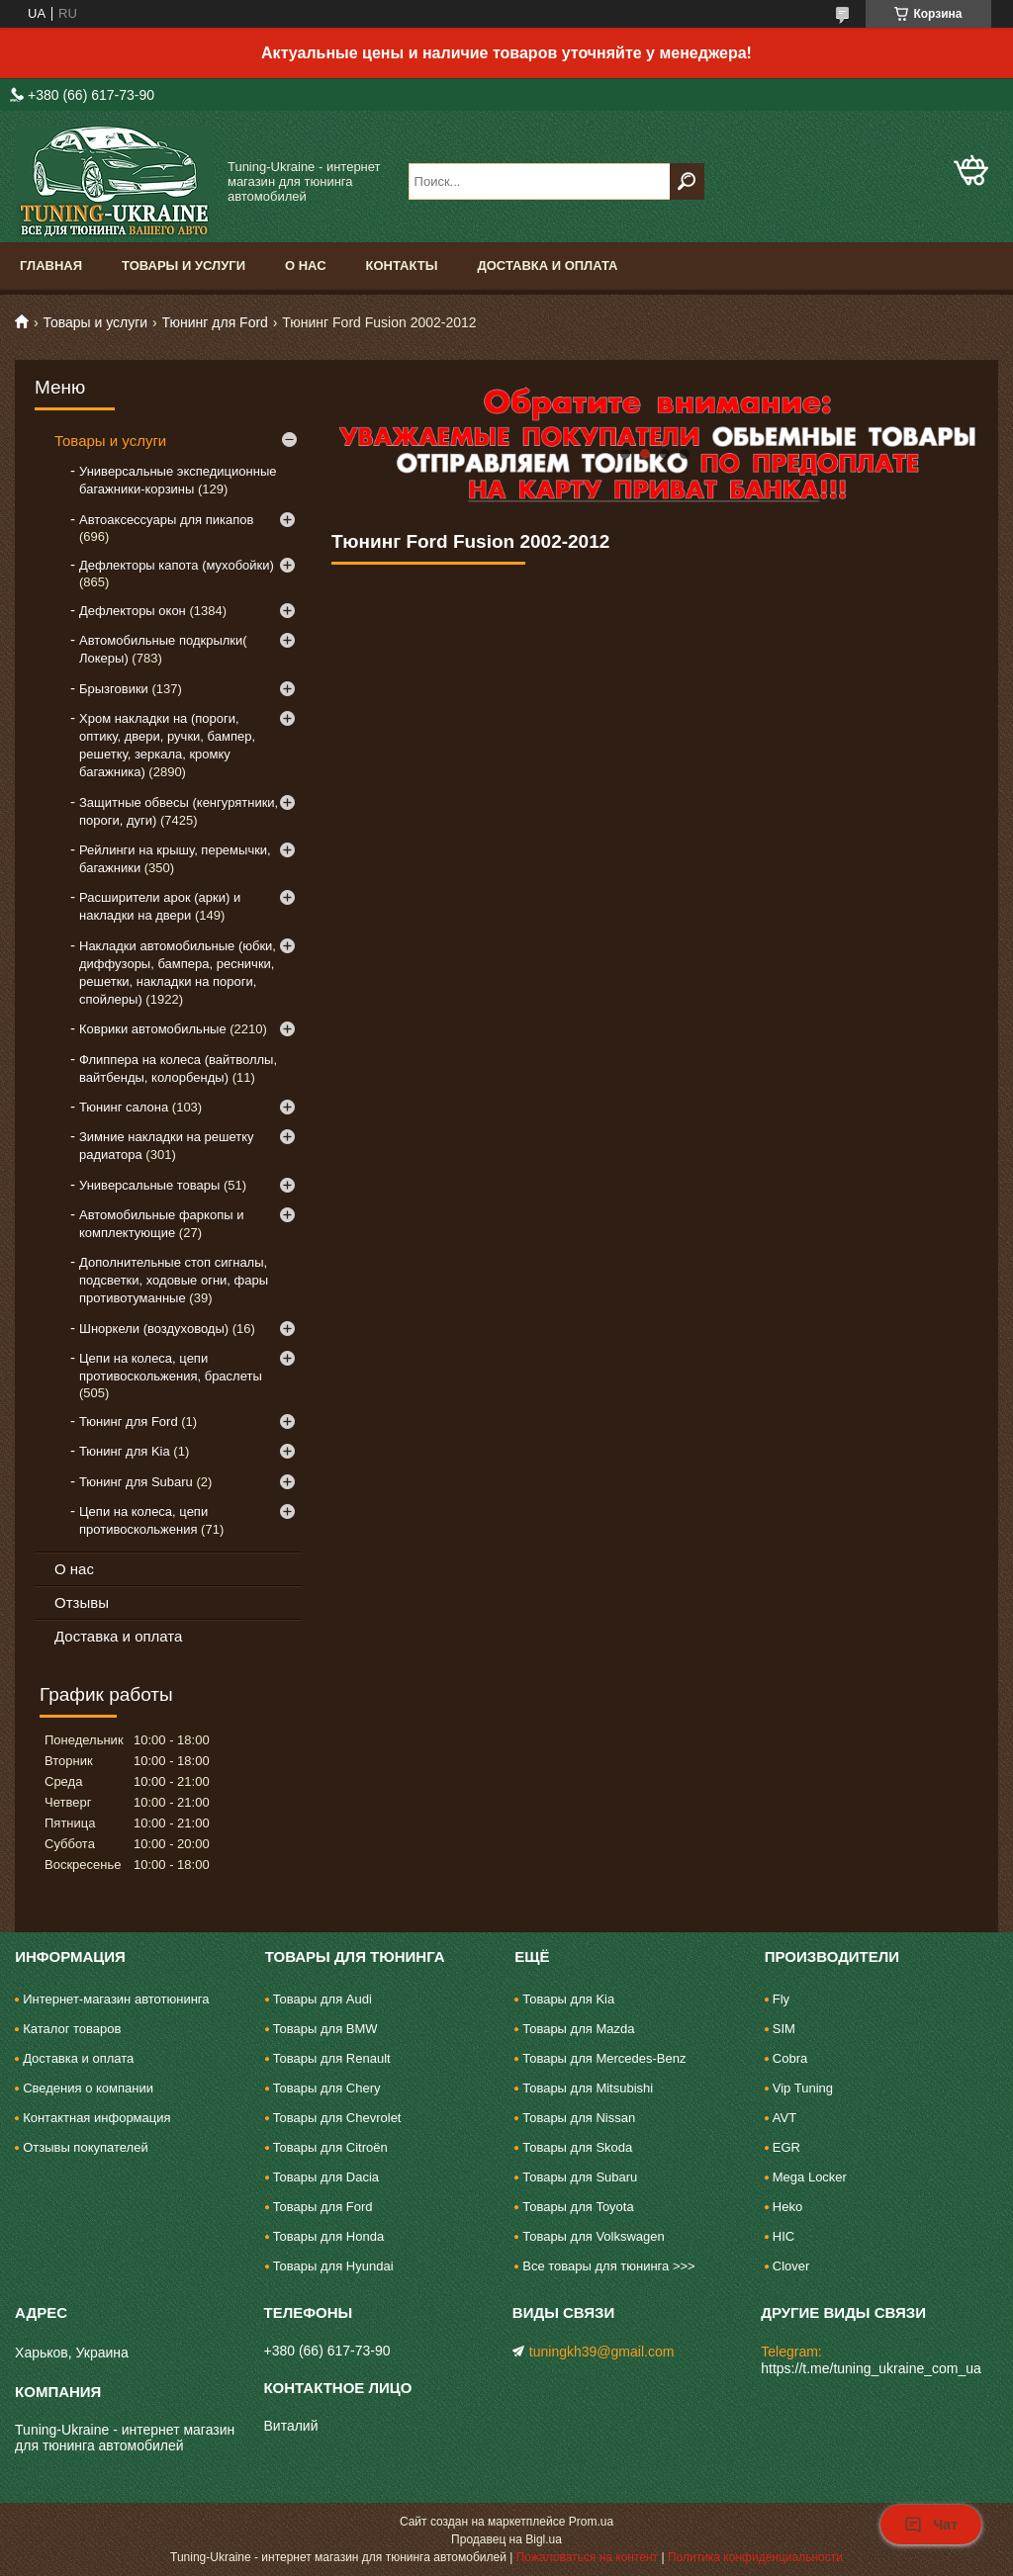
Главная (51, 265)
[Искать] (687, 181)
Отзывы (81, 1602)
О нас (305, 265)
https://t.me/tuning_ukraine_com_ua (871, 2368)
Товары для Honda (328, 2236)
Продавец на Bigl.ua (506, 2539)
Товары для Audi (322, 1999)
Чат (931, 2524)
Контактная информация (96, 2117)
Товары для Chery (327, 2088)
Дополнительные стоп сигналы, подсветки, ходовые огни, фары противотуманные (173, 1280)
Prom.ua (591, 2522)
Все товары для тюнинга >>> (608, 2266)
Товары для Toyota (577, 2206)
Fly (781, 1999)
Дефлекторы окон (132, 610)
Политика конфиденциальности (755, 2557)
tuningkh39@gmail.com (602, 2351)
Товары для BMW (325, 2028)
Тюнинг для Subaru (136, 1481)
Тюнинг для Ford (215, 322)
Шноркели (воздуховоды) (154, 1328)
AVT (784, 2117)
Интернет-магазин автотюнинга (116, 1999)
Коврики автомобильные (153, 1029)
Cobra (790, 2058)
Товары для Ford (323, 2206)
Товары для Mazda (578, 2028)
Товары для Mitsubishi (587, 2088)
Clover (791, 2266)
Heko (787, 2206)
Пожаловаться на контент (587, 2557)
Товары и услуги (183, 265)
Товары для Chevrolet (337, 2117)
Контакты (402, 265)
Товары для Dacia (326, 2177)
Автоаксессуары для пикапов (166, 519)
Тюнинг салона (123, 1107)
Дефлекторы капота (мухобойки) (176, 565)
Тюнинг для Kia (124, 1451)
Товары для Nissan (578, 2117)
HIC (783, 2236)
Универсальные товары (149, 1185)
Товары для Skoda (577, 2147)
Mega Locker (810, 2177)
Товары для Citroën (330, 2147)
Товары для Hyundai (333, 2266)
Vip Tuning (803, 2088)
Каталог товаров (72, 2028)
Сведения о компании (88, 2088)
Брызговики (113, 688)
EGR (786, 2147)
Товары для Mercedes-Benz (604, 2058)
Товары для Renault (332, 2058)
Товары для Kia (568, 1999)
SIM (784, 2028)
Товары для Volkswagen (593, 2236)
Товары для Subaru (579, 2177)
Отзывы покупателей (85, 2147)
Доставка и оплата (547, 265)
